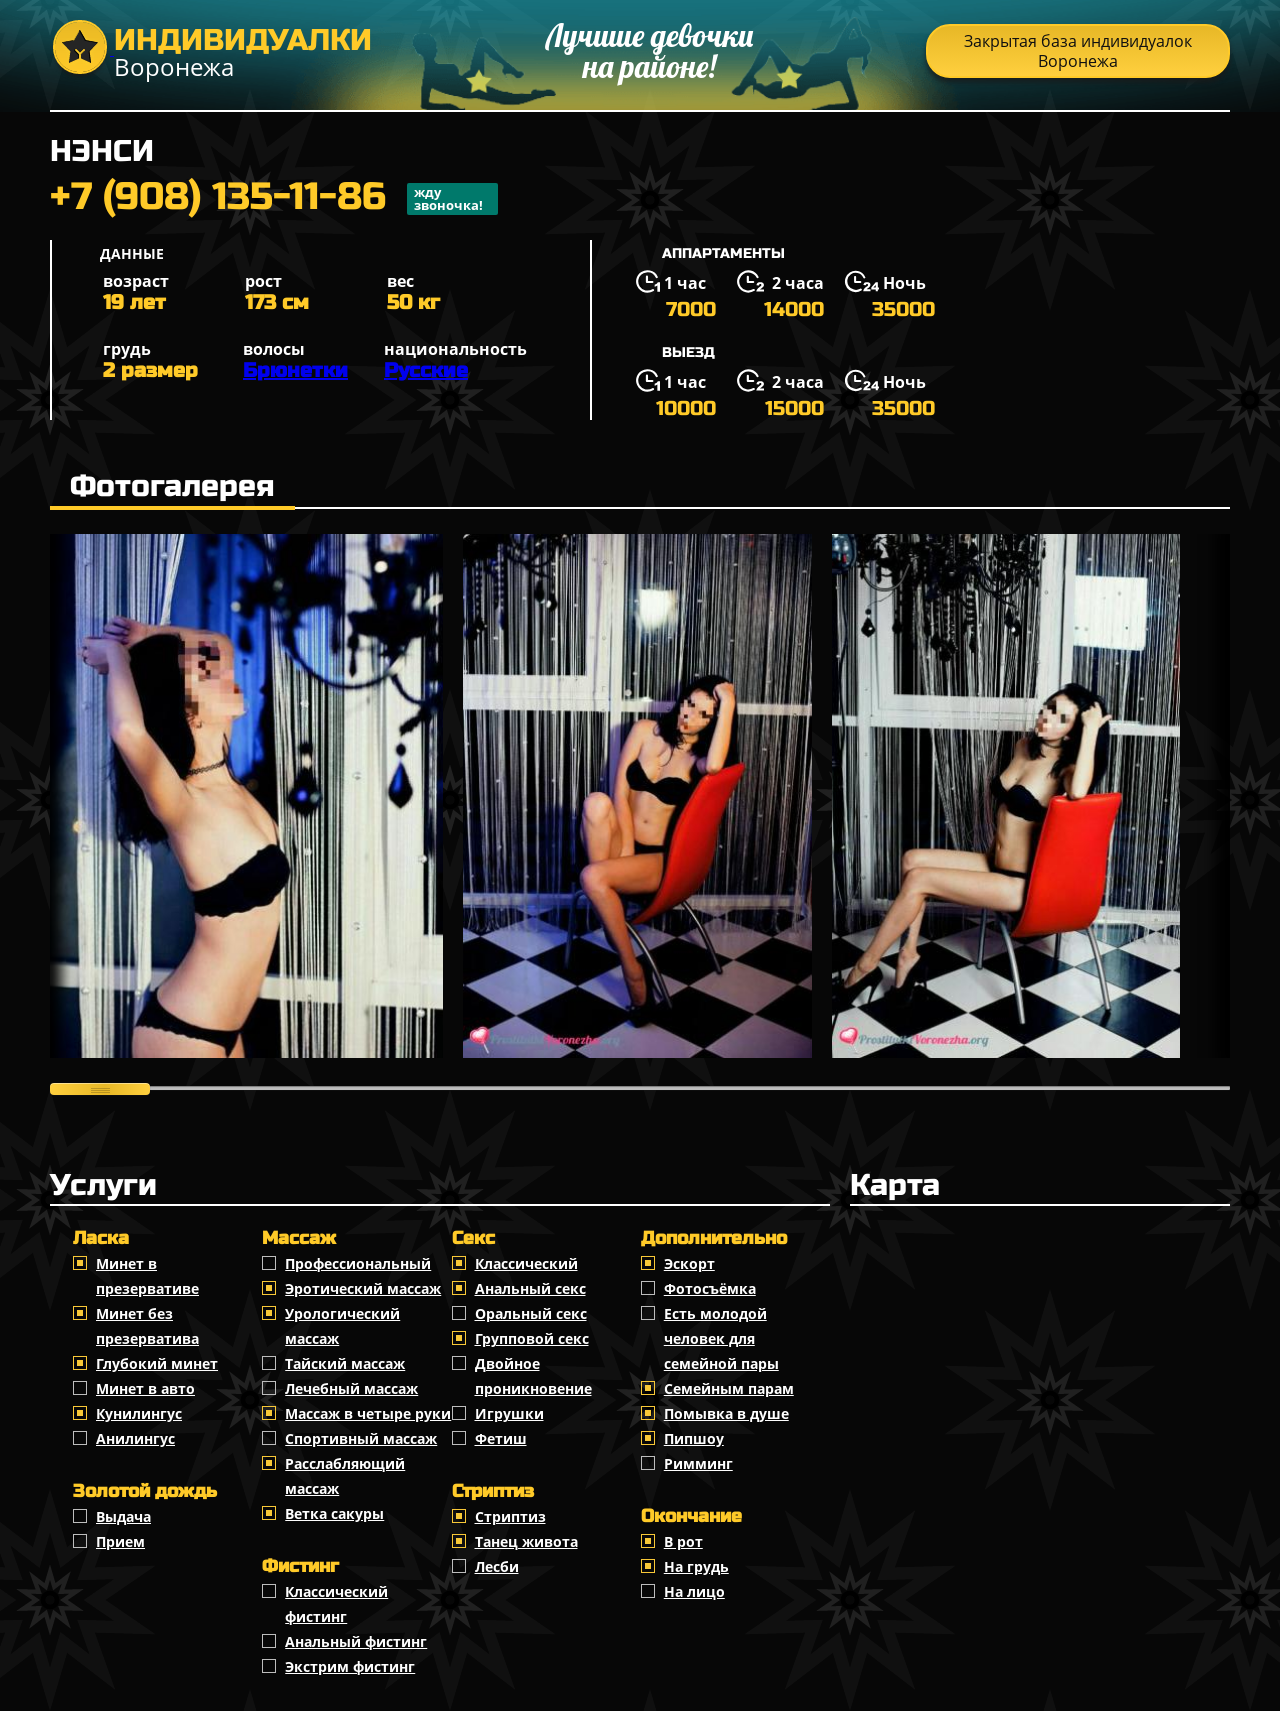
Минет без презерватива (147, 1326)
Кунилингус (139, 1413)
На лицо (694, 1591)
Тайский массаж (345, 1363)
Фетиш (501, 1438)
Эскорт (689, 1263)
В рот (683, 1541)
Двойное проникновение (533, 1376)
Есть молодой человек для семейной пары (721, 1338)
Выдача (123, 1516)
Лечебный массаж (351, 1388)
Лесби (497, 1566)
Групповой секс (532, 1338)
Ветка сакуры (334, 1513)
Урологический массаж (342, 1326)
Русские (426, 370)
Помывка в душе (726, 1413)
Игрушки (509, 1413)
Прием (120, 1541)
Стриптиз (510, 1516)
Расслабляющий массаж (345, 1476)
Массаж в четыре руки (368, 1413)
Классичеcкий (526, 1263)
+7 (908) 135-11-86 (274, 199)
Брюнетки (295, 370)
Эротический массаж (363, 1288)
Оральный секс (531, 1313)
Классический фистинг (336, 1604)
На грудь (696, 1566)
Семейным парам (729, 1388)
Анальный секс (530, 1288)
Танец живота (526, 1541)
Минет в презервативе (147, 1276)
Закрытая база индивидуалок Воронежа (1078, 51)
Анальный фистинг (356, 1641)
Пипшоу (694, 1438)
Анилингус (135, 1438)
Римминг (698, 1463)
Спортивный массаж (361, 1438)
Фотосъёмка (710, 1288)
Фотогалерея (172, 486)
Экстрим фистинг (350, 1666)
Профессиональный (358, 1263)
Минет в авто (145, 1388)
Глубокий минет (157, 1363)
